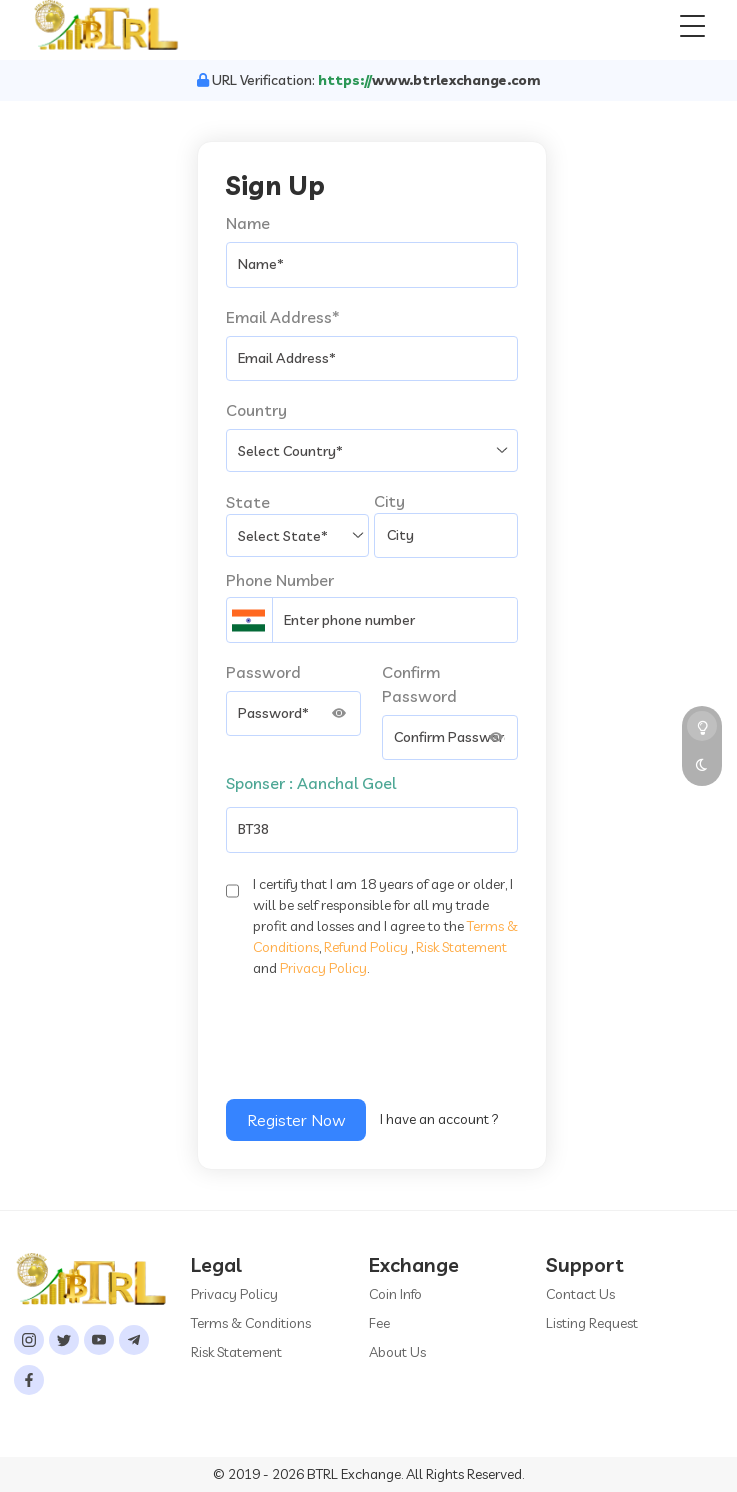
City (389, 501)
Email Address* (283, 317)
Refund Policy (366, 947)
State (248, 502)
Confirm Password (419, 684)
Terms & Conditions (251, 1323)
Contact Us (580, 1294)
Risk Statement (461, 947)
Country (256, 410)
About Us (397, 1352)
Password (263, 672)
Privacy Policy (323, 968)
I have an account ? (439, 1119)
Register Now (296, 1120)
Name (248, 223)
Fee (379, 1323)
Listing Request (592, 1323)
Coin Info (395, 1294)
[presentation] (378, 1046)
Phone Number (280, 580)
